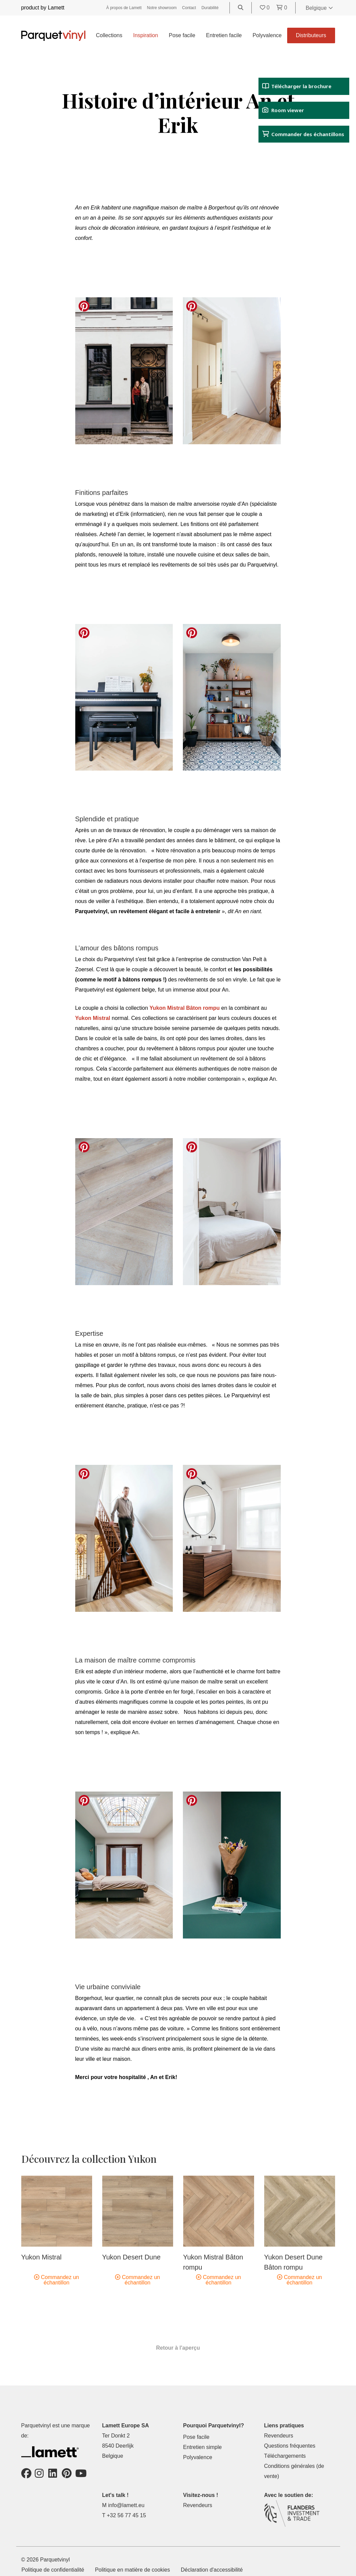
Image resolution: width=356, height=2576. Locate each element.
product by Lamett (42, 7)
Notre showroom (162, 7)
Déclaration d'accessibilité (212, 2570)
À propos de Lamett (124, 7)
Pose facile (182, 35)
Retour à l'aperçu (178, 2348)
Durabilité (210, 7)
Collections (109, 35)
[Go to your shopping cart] (281, 7)
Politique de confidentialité (53, 2570)
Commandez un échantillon (56, 2279)
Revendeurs (278, 2436)
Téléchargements (285, 2456)
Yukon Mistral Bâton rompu (184, 1008)
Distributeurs (311, 35)
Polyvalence (266, 35)
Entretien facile (224, 35)
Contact (189, 7)
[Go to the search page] (240, 7)
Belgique (319, 8)
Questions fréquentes (290, 2446)
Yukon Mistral (92, 1018)
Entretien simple (202, 2447)
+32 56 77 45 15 (126, 2515)
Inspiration (145, 35)
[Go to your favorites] (265, 7)
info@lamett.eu (126, 2505)
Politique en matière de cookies (132, 2570)
